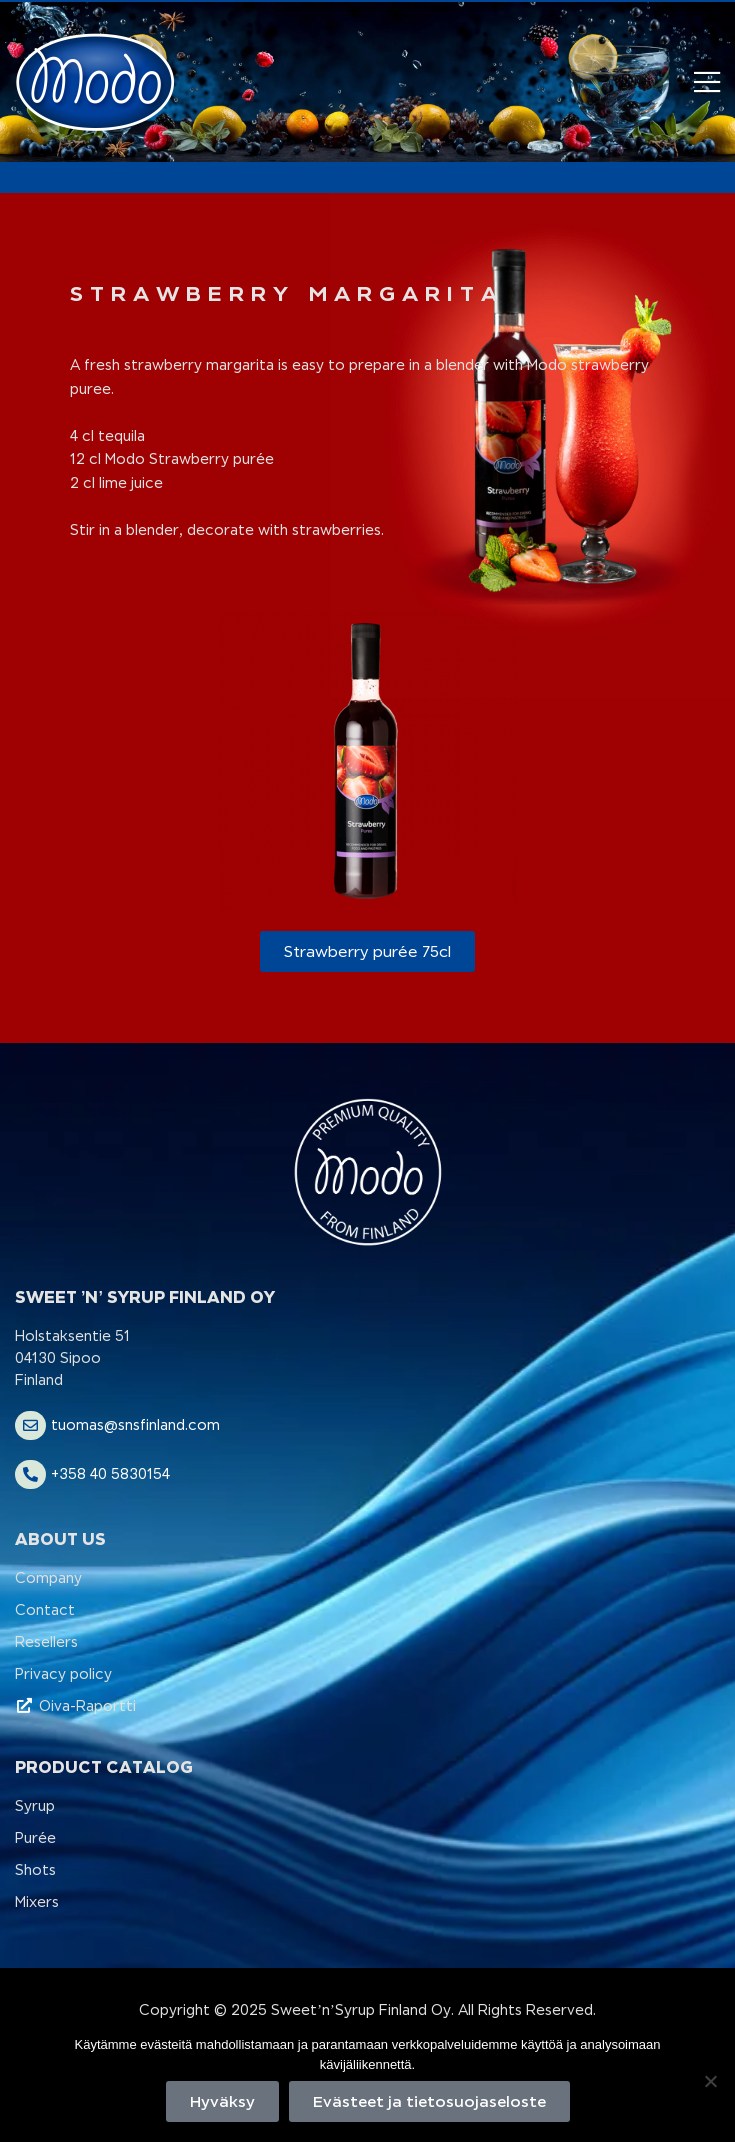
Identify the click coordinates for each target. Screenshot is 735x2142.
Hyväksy (222, 2101)
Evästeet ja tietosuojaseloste (429, 2101)
